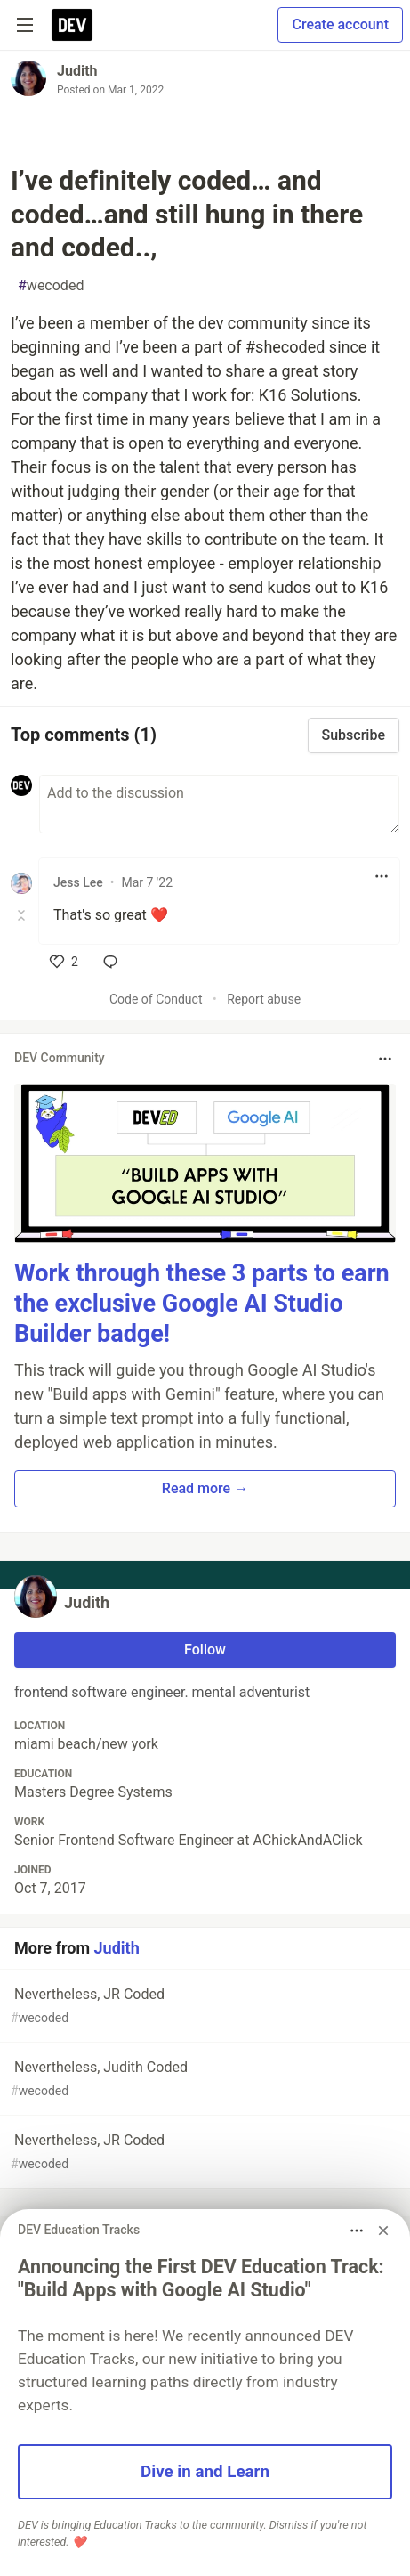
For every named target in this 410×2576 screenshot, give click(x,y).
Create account (340, 24)
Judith (77, 70)
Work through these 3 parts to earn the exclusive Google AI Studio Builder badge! (202, 1303)
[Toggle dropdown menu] (381, 876)
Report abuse (264, 999)
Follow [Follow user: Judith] (205, 1649)
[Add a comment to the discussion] (219, 804)
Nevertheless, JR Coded (203, 2006)
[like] (64, 961)
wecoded (51, 286)
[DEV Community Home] (72, 25)
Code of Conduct (156, 999)
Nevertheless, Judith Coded (203, 2080)
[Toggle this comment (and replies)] (23, 915)
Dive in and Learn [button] (205, 2472)
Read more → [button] (205, 1488)
